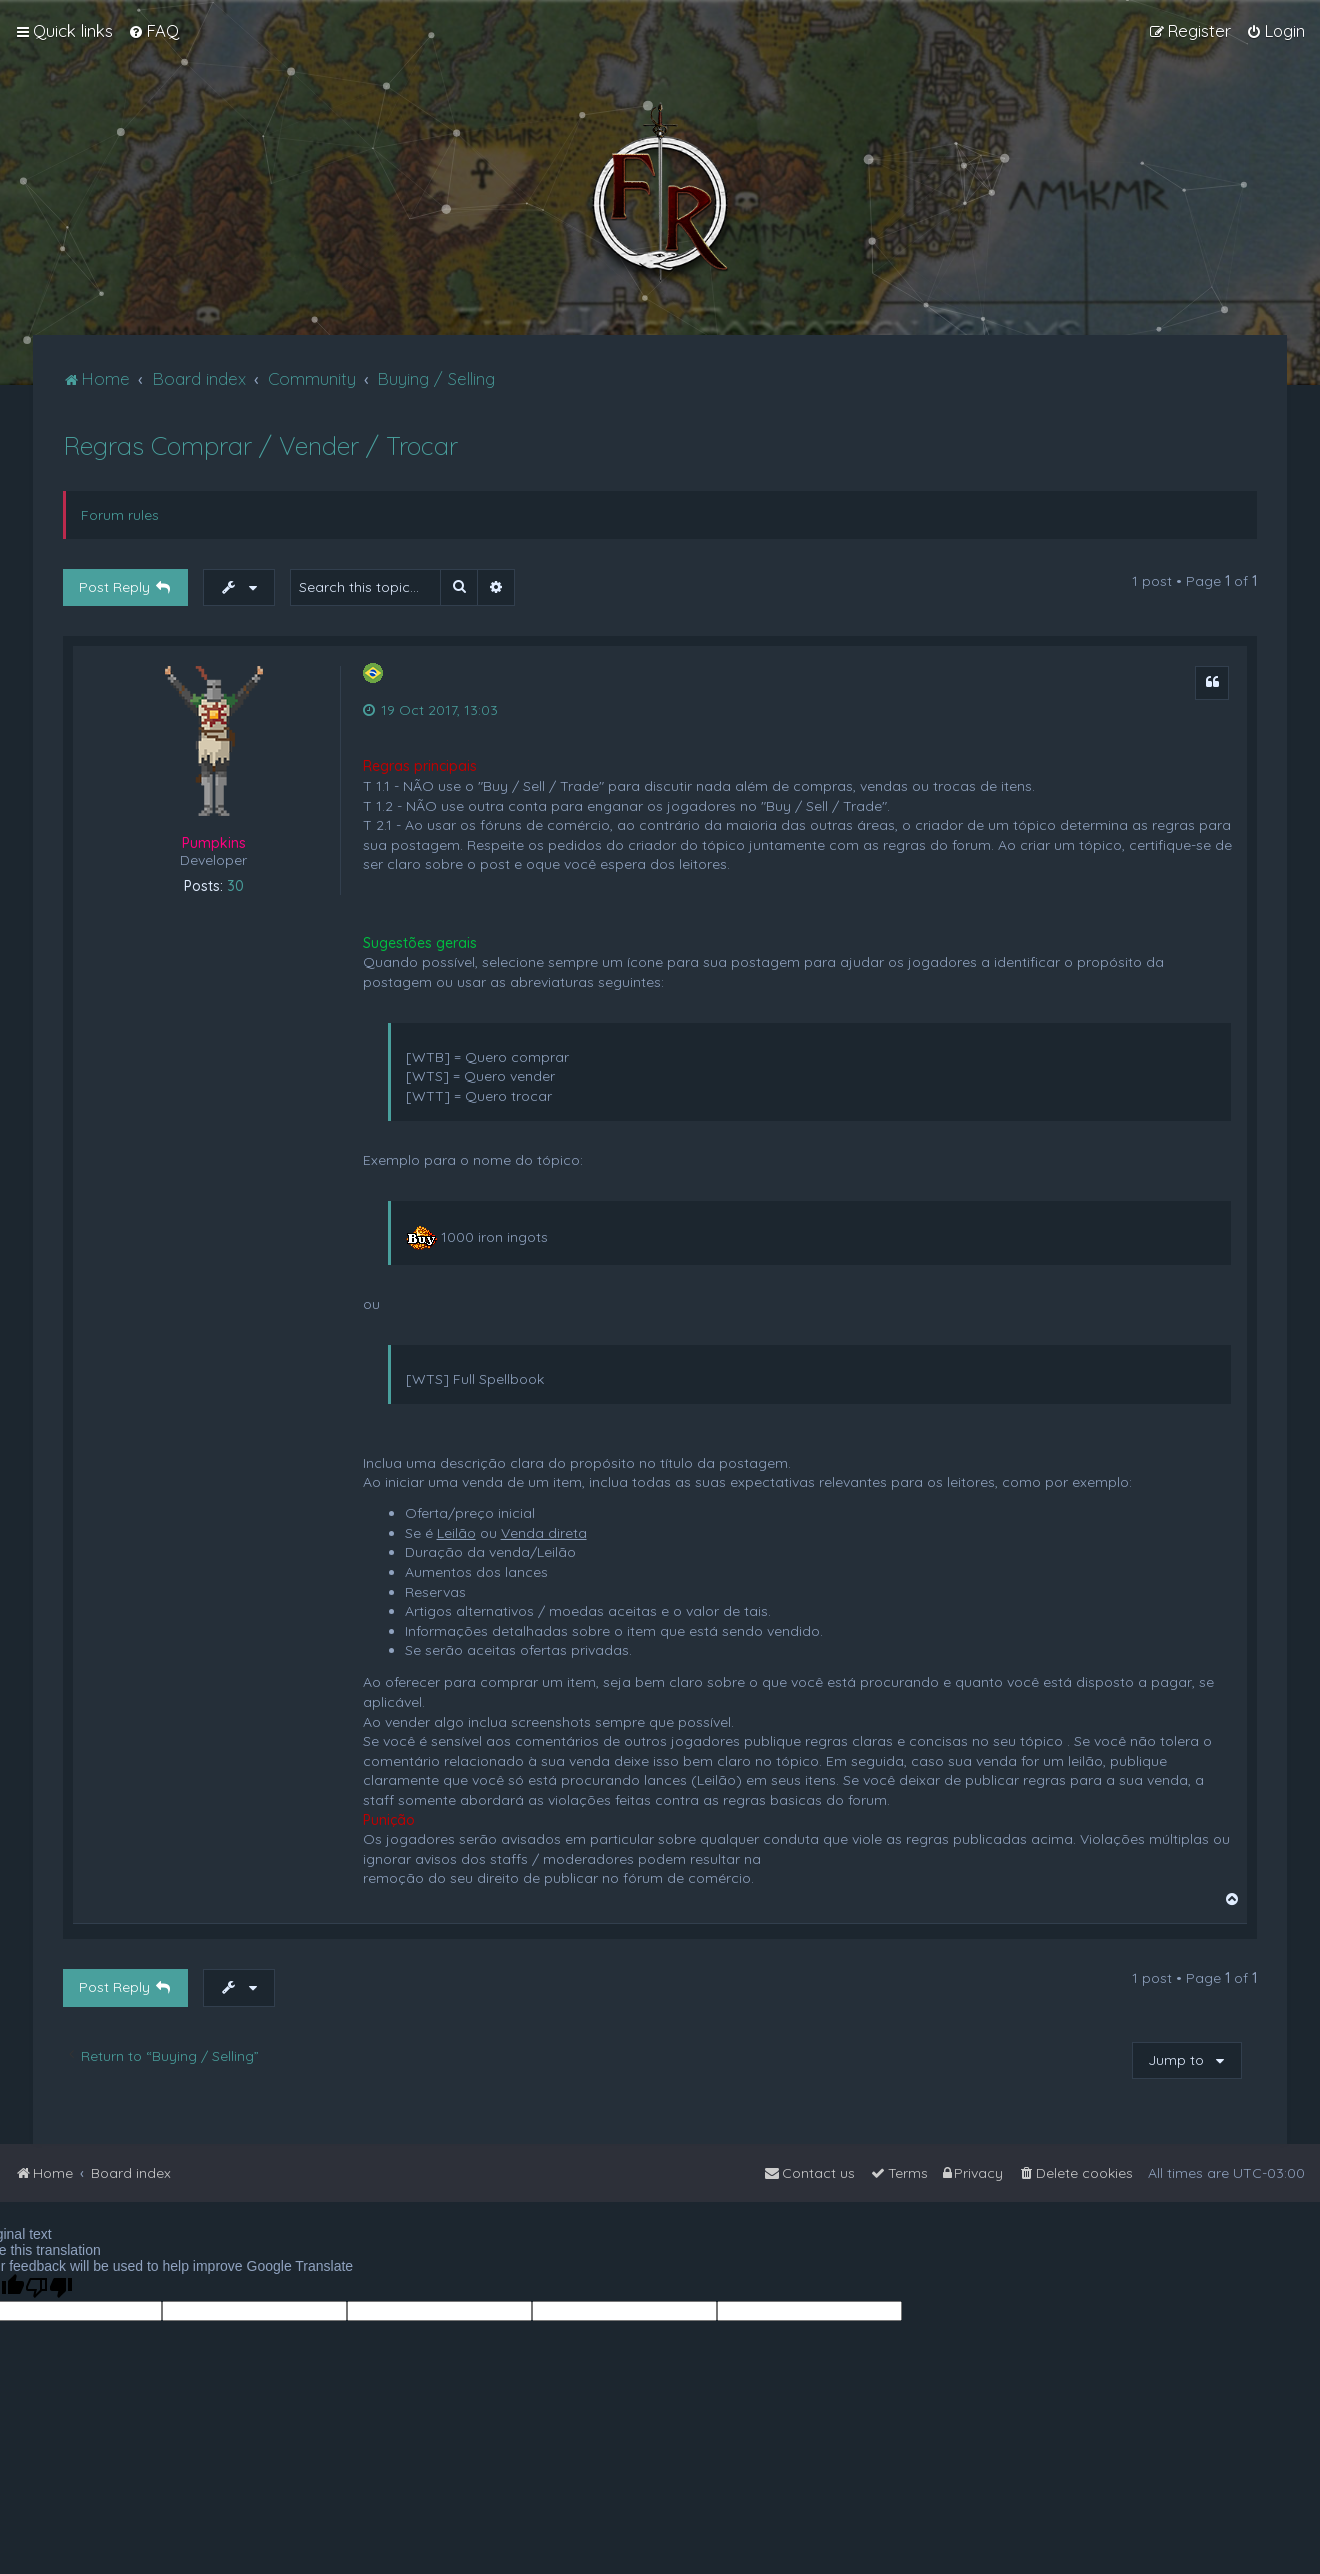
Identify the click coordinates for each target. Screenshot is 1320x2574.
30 (235, 886)
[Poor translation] (49, 2287)
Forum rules (120, 515)
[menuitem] (153, 31)
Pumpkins (214, 843)
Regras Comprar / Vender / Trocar (260, 445)
